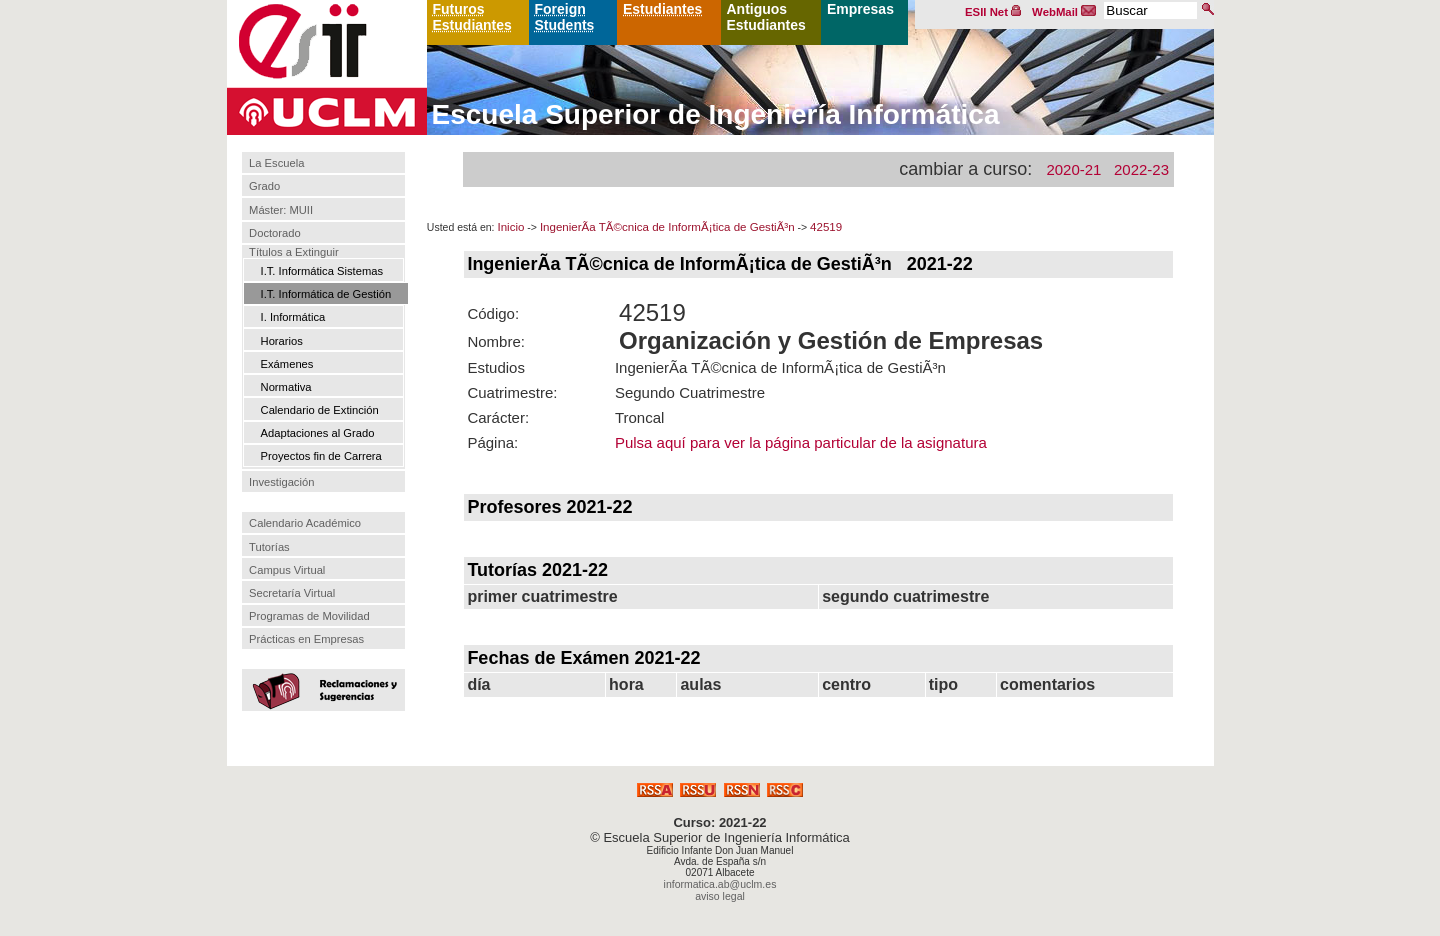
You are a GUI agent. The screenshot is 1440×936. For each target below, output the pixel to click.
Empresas (860, 9)
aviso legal (720, 896)
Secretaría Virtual (292, 593)
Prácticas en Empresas (306, 639)
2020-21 (1073, 169)
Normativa (286, 387)
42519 (826, 227)
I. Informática (293, 317)
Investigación (281, 482)
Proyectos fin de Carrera (321, 456)
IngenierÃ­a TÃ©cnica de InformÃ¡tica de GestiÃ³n (667, 227)
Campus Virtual (287, 570)
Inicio (510, 227)
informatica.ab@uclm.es (720, 884)
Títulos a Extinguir (294, 252)
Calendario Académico (305, 523)
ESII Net (993, 12)
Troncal (639, 417)
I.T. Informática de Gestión (326, 294)
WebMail (1064, 12)
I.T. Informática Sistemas (322, 271)
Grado (264, 187)
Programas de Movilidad (309, 616)
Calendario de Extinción (320, 410)
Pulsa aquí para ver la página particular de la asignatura (801, 442)
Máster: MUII (281, 210)
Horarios (282, 341)
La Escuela (276, 163)
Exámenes (287, 364)
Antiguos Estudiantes (766, 17)
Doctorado (275, 233)
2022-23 (1141, 169)
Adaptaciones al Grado (318, 433)
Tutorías (269, 547)
